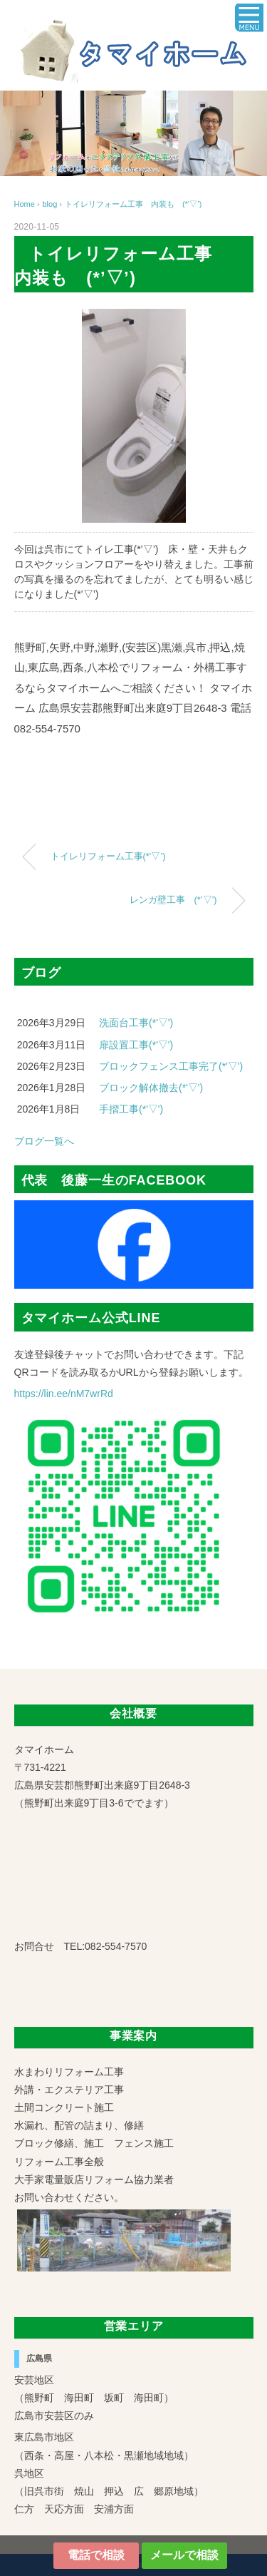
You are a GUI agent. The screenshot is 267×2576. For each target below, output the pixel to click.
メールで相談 (184, 2555)
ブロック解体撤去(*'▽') (151, 1087)
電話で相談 (96, 2555)
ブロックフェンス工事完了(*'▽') (171, 1066)
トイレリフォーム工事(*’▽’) (108, 857)
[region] (133, 133)
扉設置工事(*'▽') (136, 1045)
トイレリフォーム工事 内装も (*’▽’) (133, 204)
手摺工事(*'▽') (131, 1109)
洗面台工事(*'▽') (136, 1022)
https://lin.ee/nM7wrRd (63, 1393)
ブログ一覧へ (44, 1141)
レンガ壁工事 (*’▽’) (173, 900)
